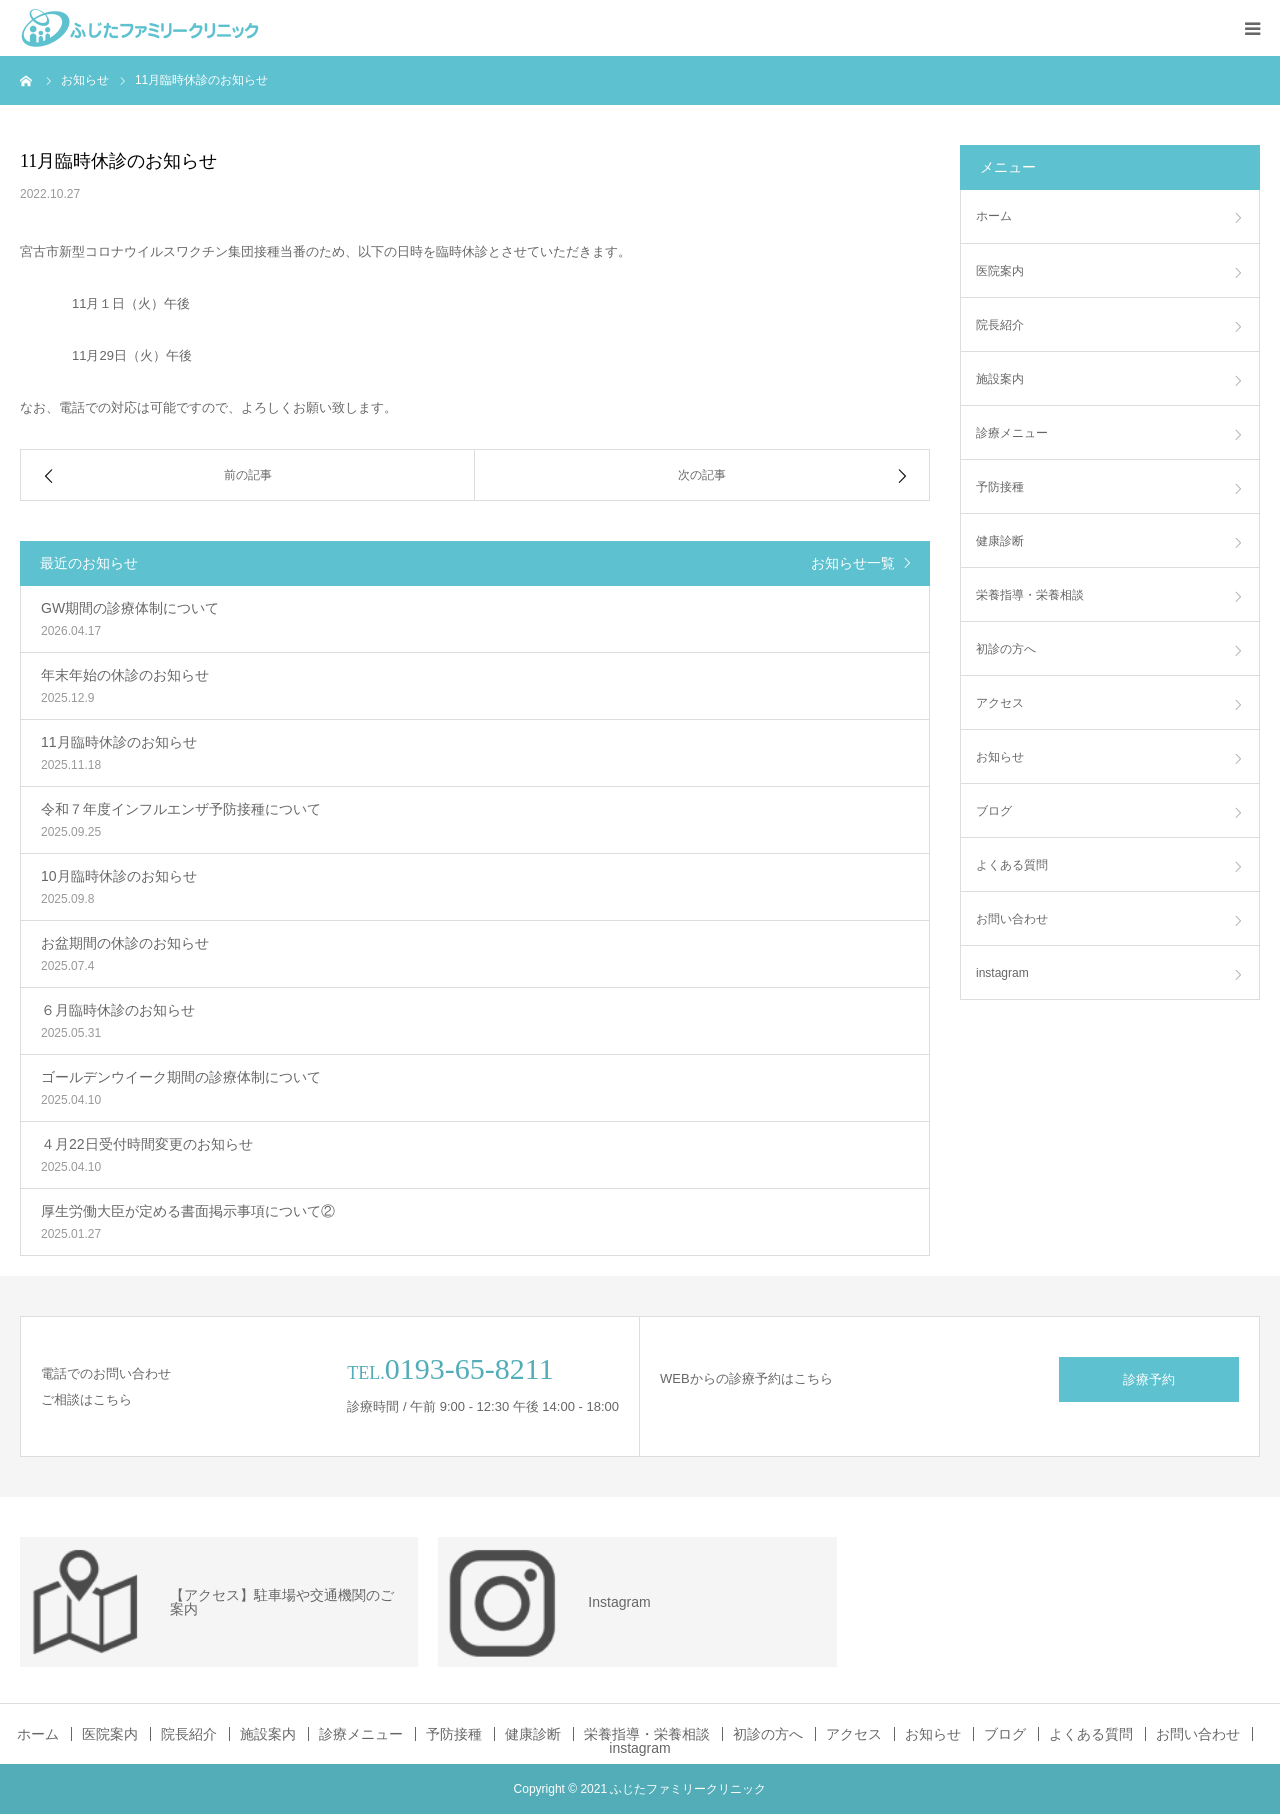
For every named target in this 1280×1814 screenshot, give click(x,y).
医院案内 (1000, 271)
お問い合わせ (1012, 919)
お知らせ (1000, 757)
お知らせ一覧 (853, 563)
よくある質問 (1012, 865)
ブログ (994, 811)
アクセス (1000, 703)
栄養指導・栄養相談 (1030, 595)
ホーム (994, 216)
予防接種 (1000, 487)
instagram (1002, 973)
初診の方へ (1006, 649)
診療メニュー (1012, 433)
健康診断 (1000, 541)
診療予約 (1149, 1379)
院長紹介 (1000, 325)
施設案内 (1000, 379)
